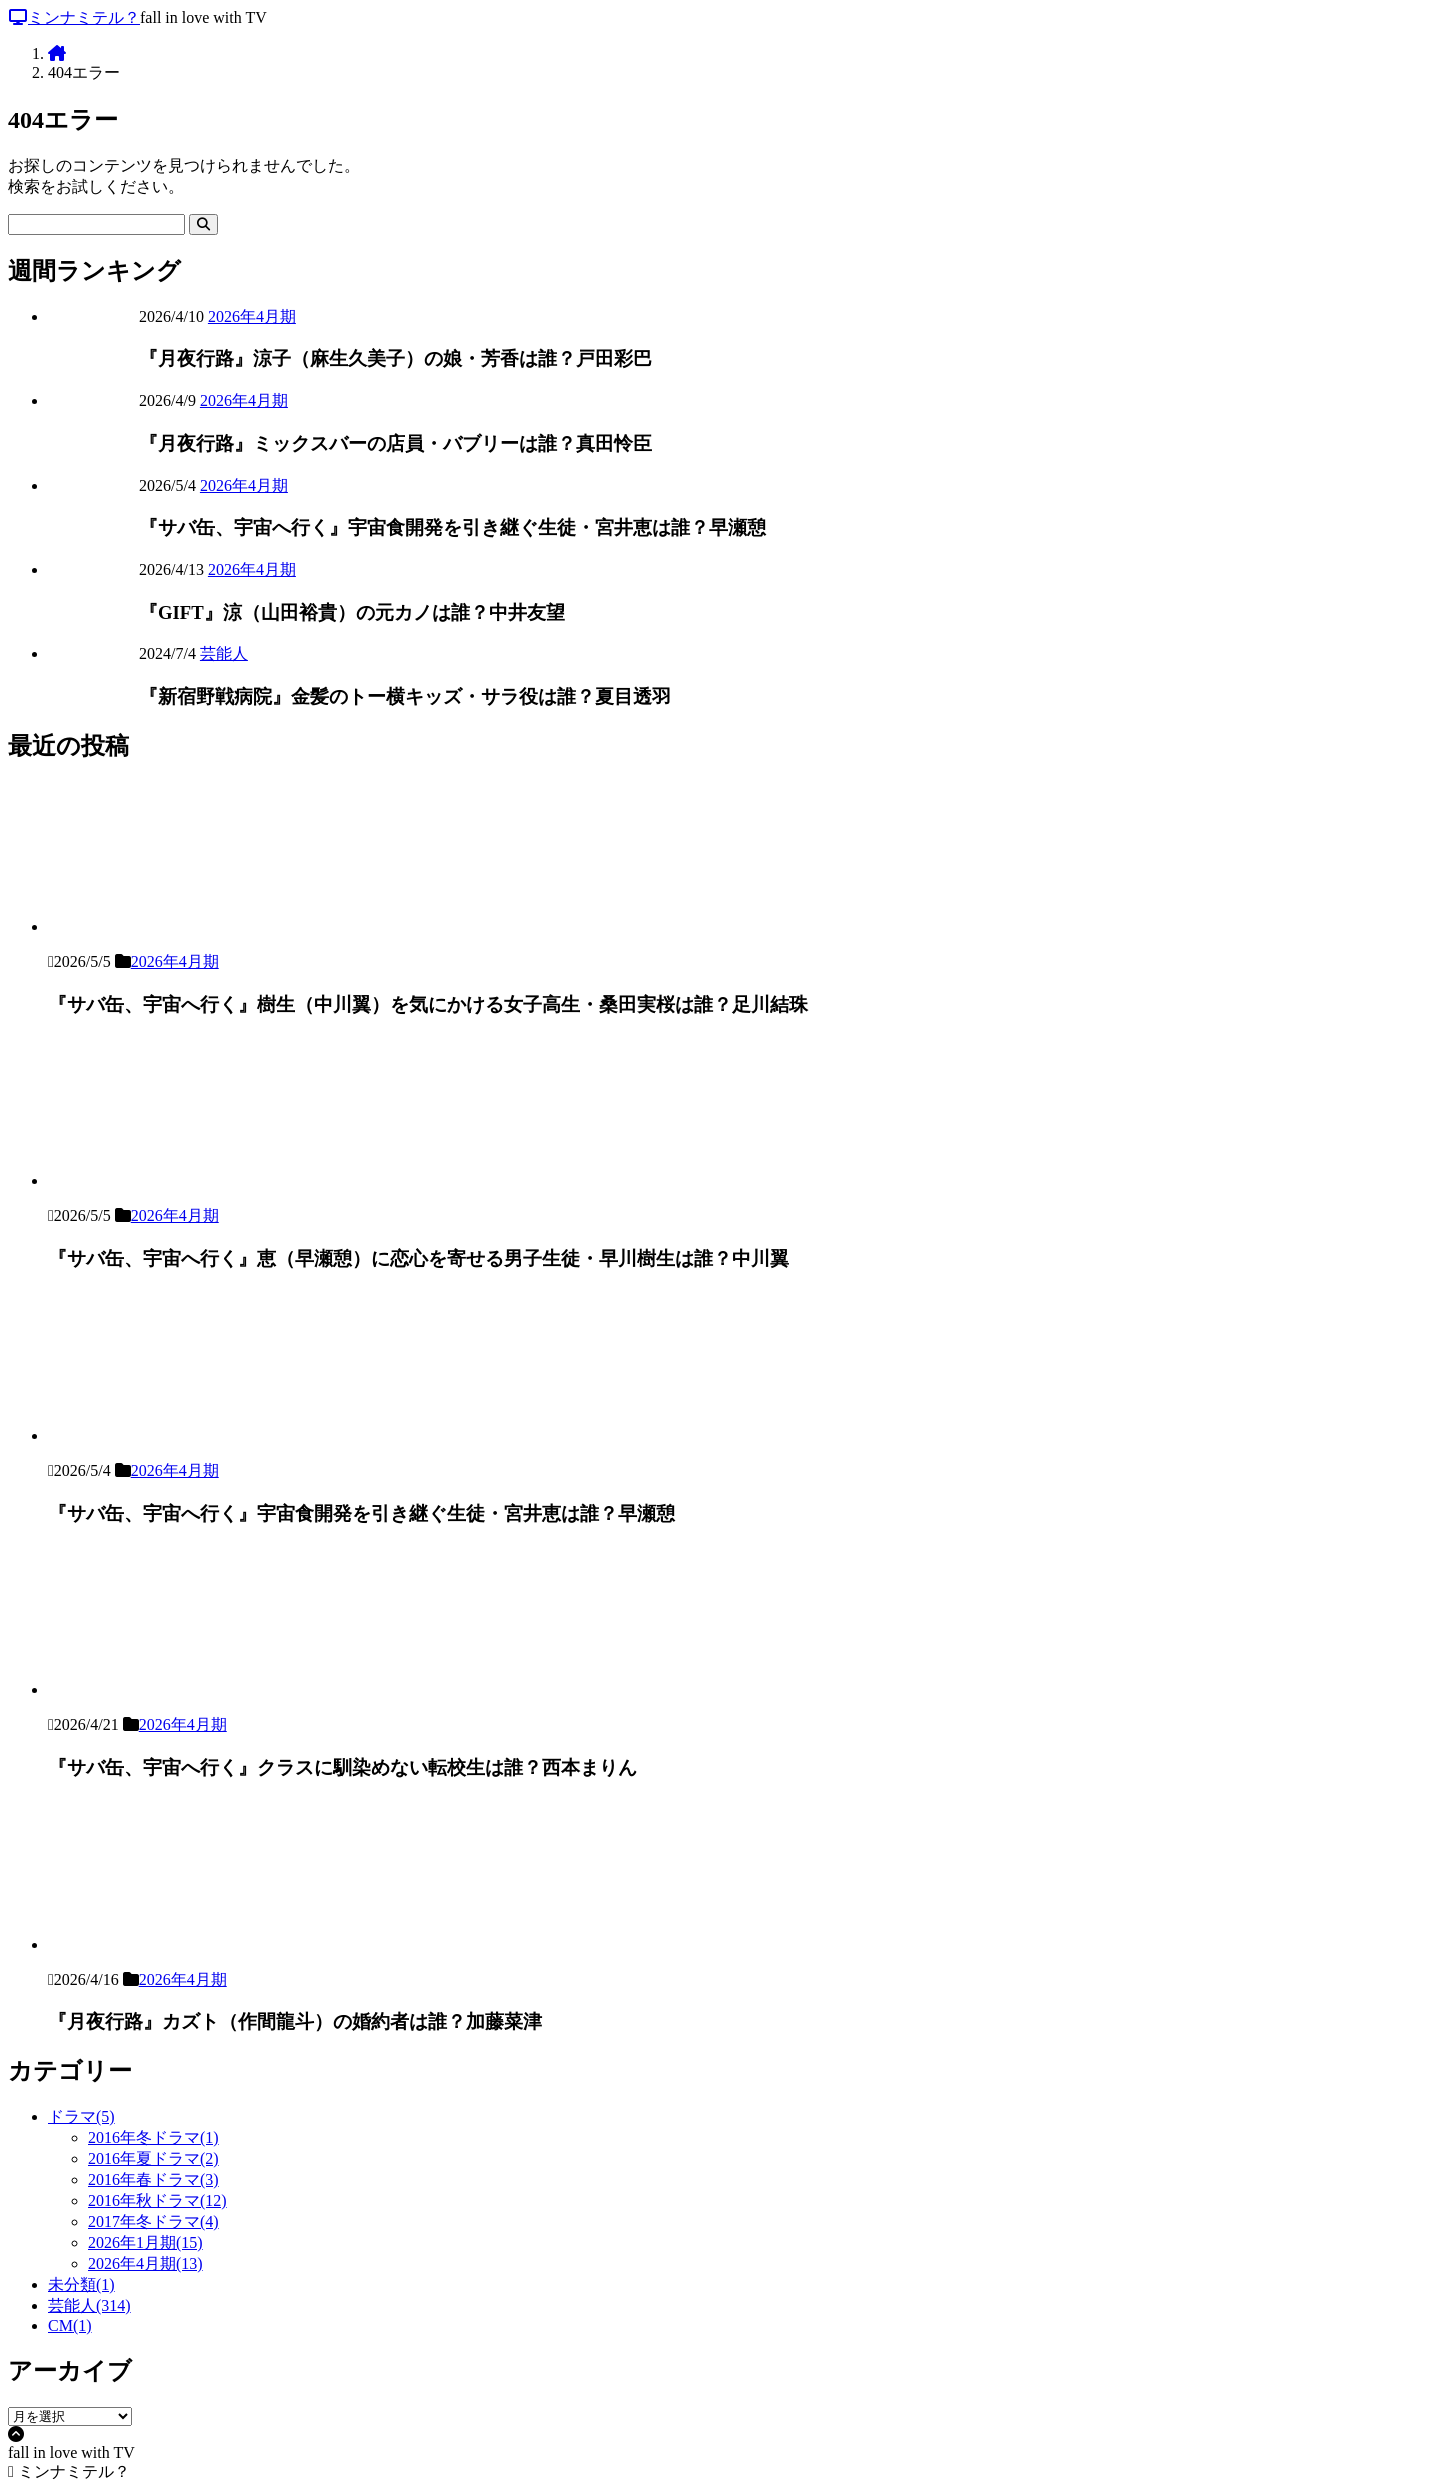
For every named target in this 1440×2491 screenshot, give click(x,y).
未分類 (81, 2284)
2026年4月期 (252, 316)
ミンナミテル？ (74, 17)
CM (70, 2325)
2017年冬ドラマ (153, 2221)
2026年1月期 (145, 2242)
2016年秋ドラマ (157, 2200)
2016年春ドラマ (153, 2179)
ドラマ (81, 2116)
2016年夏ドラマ (153, 2158)
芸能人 (224, 653)
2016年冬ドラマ (153, 2137)
